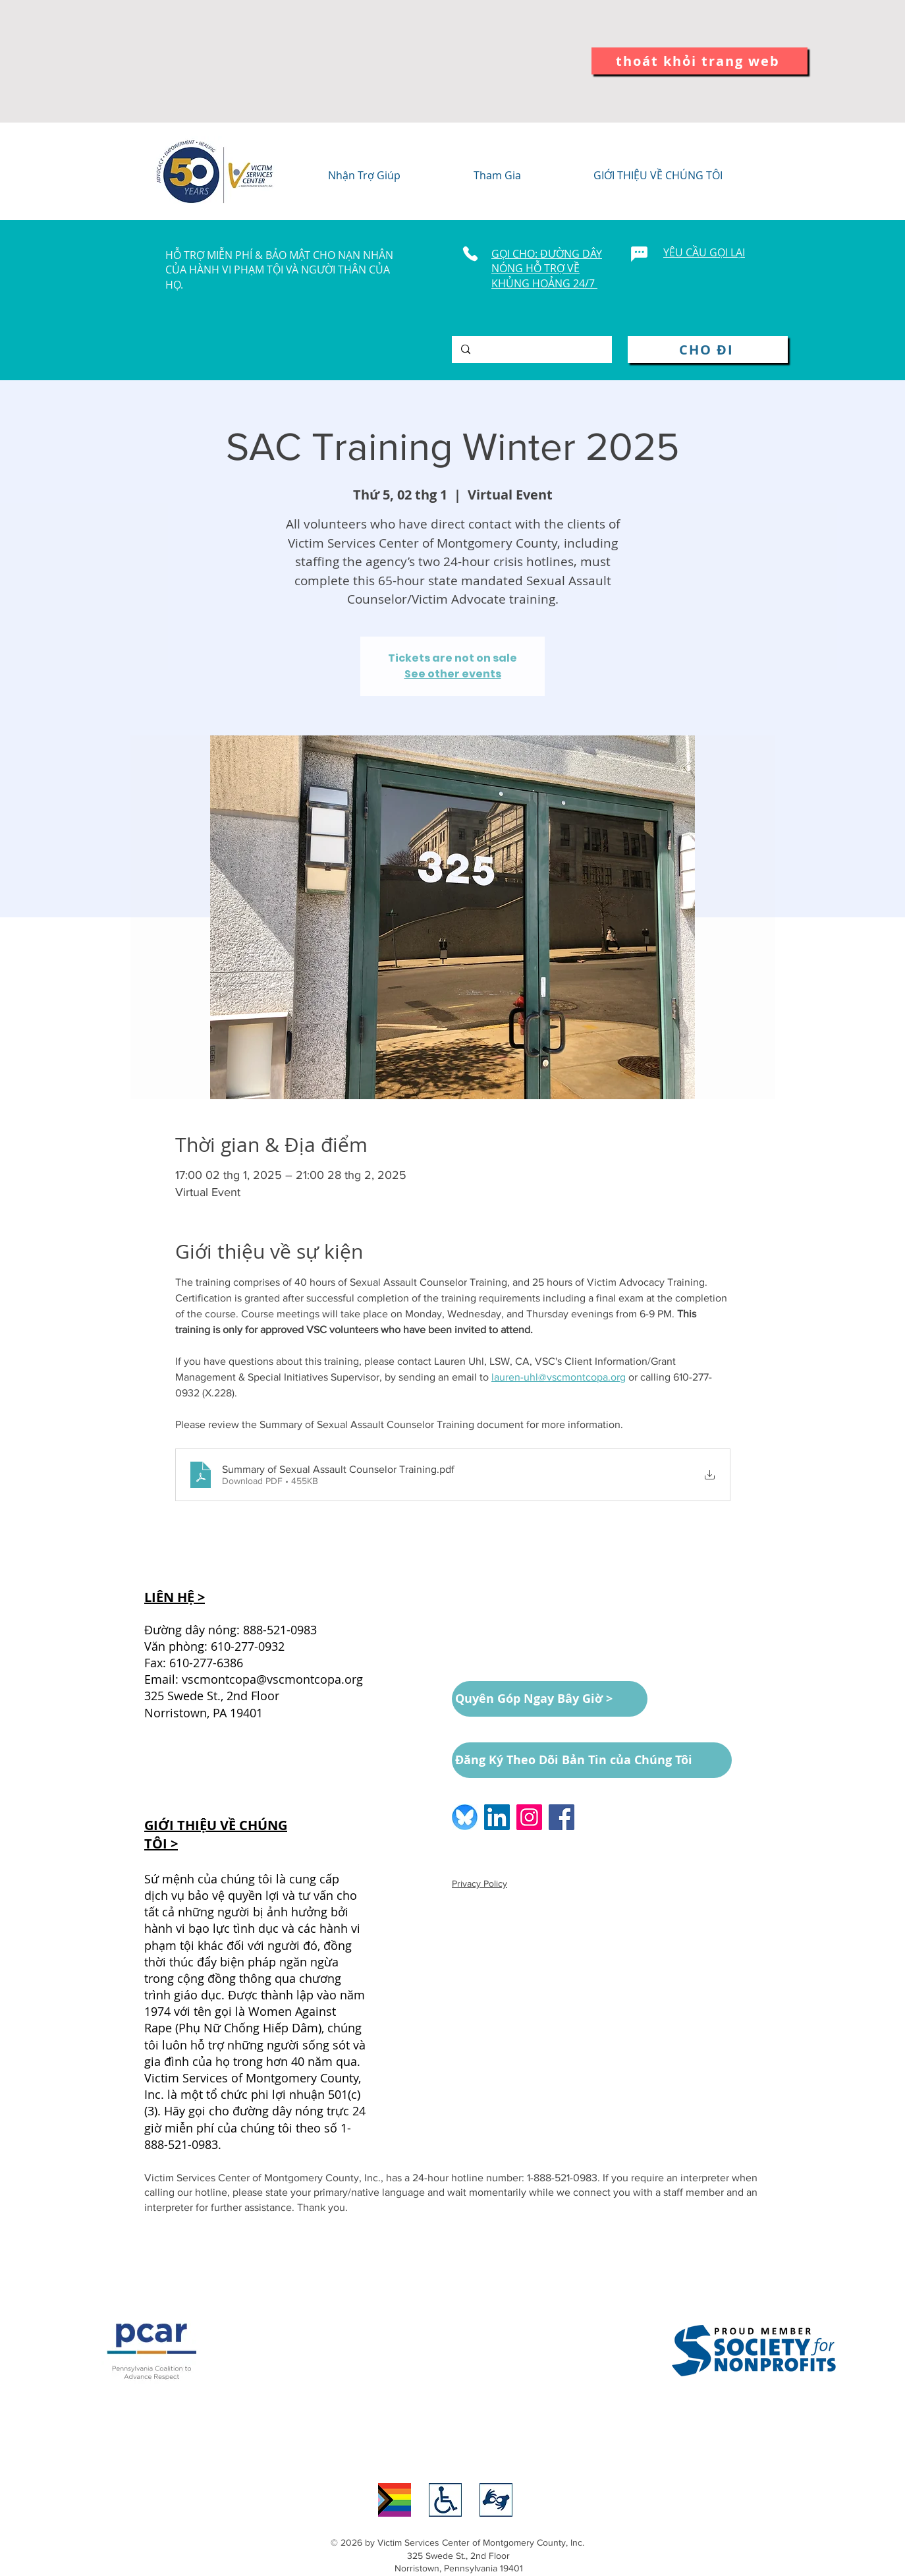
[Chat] (639, 253)
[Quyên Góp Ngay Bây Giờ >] (549, 1699)
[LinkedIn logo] (497, 1817)
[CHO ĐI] (708, 349)
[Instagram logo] (529, 1817)
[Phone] (470, 253)
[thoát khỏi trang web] (699, 60)
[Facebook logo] (561, 1817)
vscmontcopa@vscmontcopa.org (272, 1679)
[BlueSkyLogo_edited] (465, 1817)
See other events (452, 673)
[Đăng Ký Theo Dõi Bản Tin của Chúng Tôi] (592, 1760)
